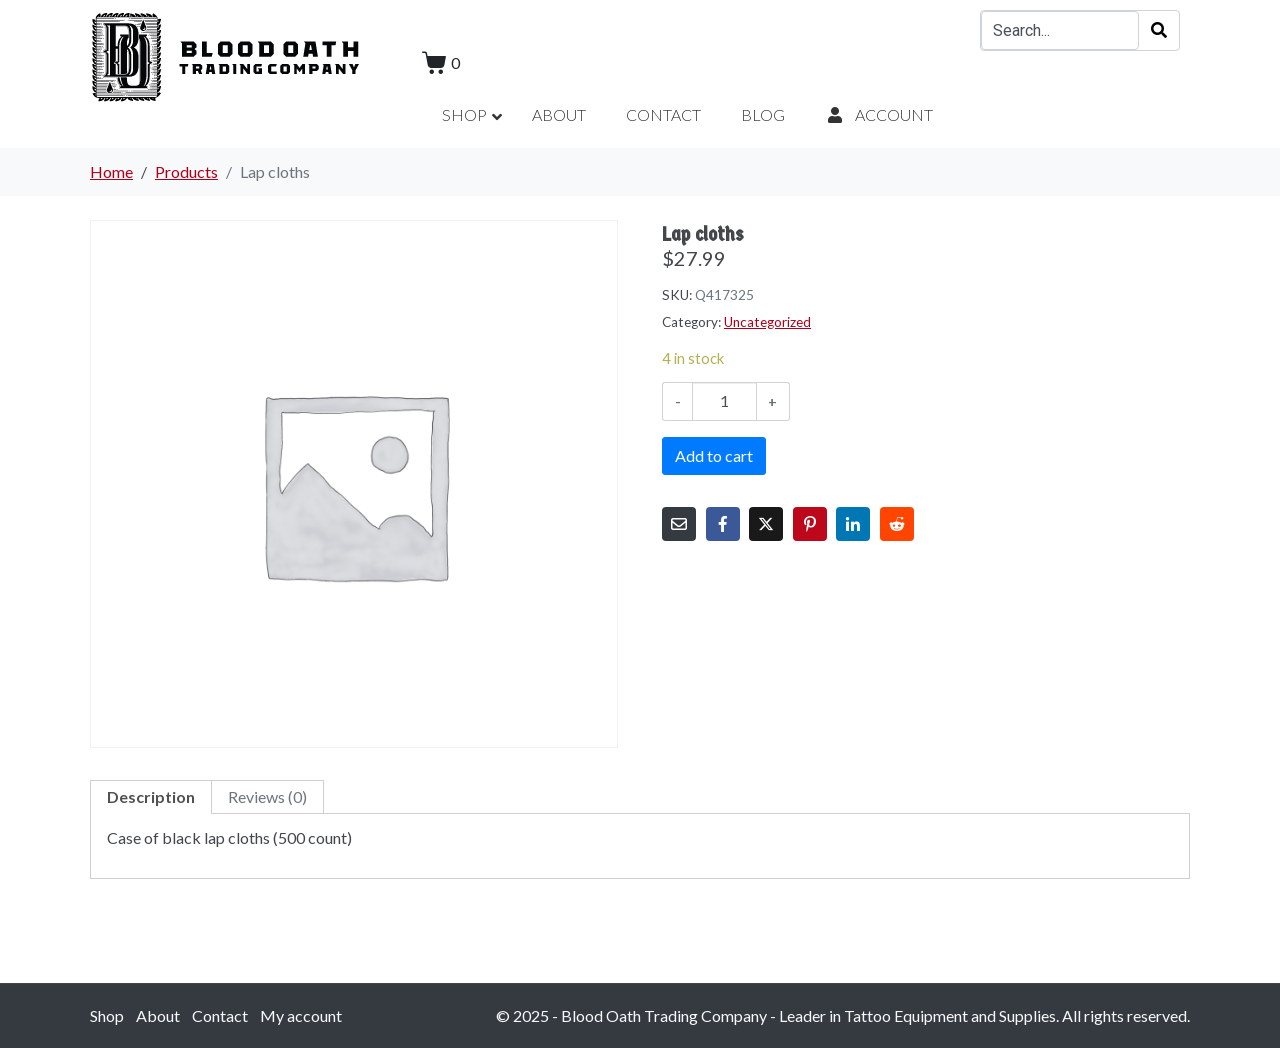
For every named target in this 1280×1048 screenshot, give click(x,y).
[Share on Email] (679, 524)
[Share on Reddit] (897, 524)
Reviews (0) (267, 796)
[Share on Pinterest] (810, 524)
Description (151, 796)
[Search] (1159, 30)
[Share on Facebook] (723, 524)
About (158, 1015)
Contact (220, 1015)
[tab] (151, 797)
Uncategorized (767, 322)
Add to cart (714, 455)
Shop (107, 1015)
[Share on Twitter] (766, 524)
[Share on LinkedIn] (853, 524)
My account (301, 1015)
